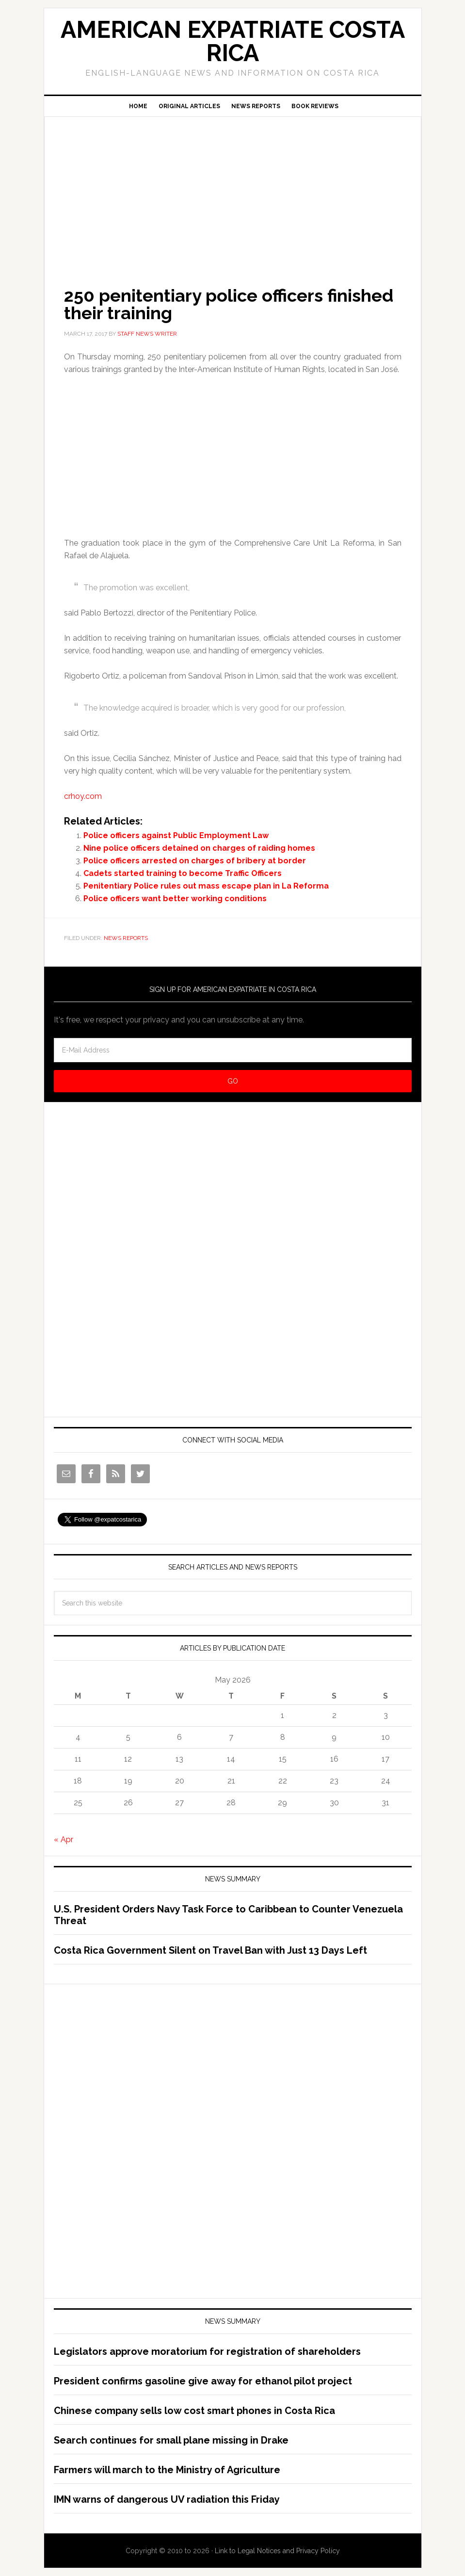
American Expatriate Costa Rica (233, 41)
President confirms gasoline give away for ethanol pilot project (203, 2381)
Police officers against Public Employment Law (176, 835)
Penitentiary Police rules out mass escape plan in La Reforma (206, 886)
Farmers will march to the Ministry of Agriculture (167, 2470)
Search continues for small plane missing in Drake (171, 2440)
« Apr (63, 1839)
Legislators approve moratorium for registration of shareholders (207, 2351)
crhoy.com (83, 796)
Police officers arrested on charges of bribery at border (194, 860)
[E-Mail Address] (233, 1050)
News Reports (126, 938)
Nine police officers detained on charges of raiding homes (199, 848)
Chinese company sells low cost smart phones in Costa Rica (194, 2410)
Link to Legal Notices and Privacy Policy (277, 2551)
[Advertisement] (233, 188)
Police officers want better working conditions (175, 898)
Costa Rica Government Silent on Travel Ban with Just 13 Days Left (210, 1950)
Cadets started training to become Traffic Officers (182, 873)
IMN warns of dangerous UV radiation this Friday (167, 2499)
